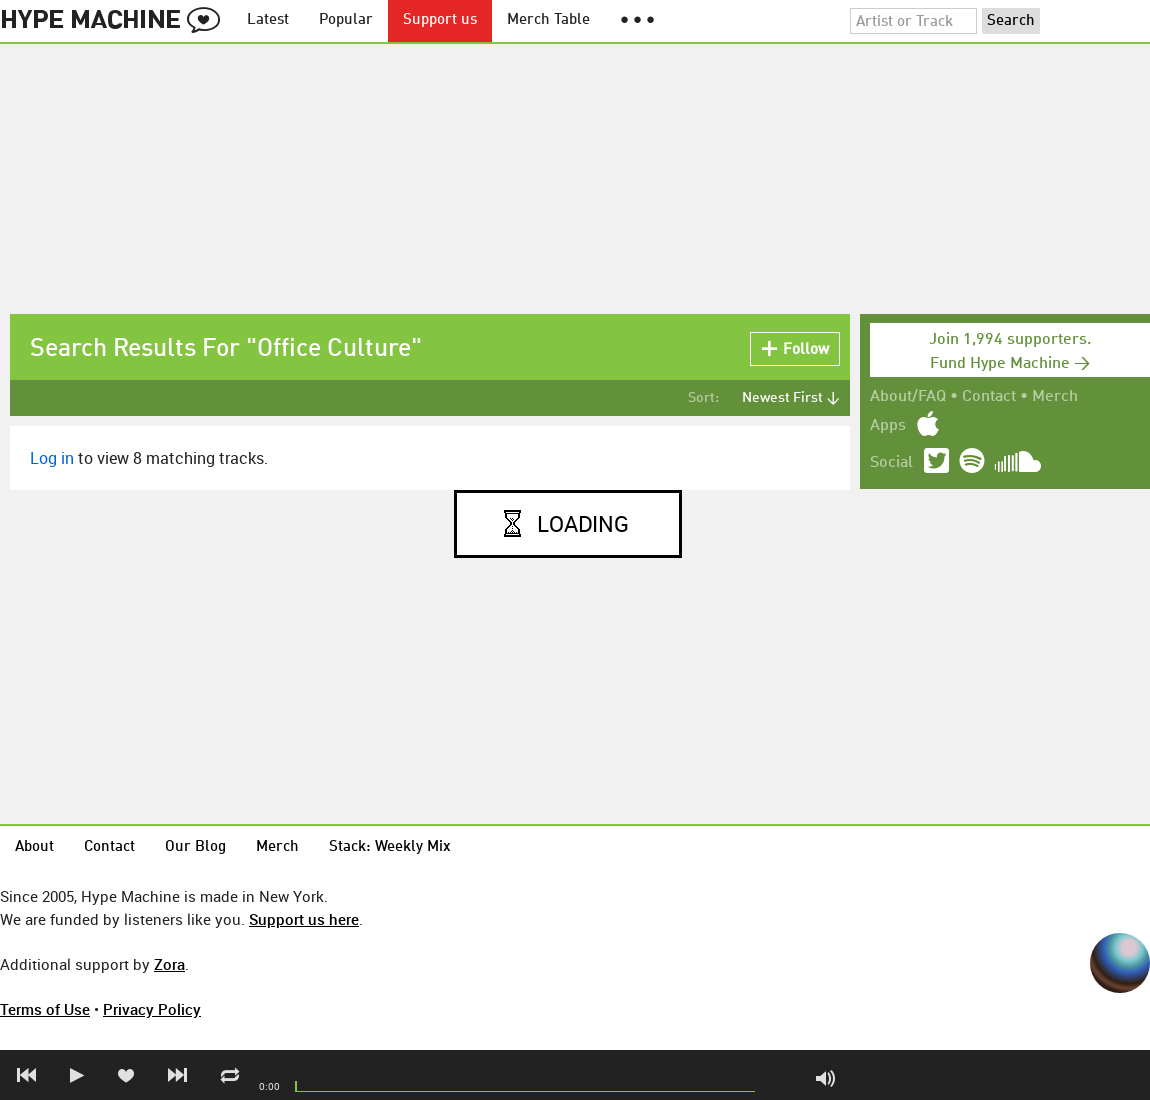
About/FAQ (908, 397)
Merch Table (548, 20)
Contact (989, 397)
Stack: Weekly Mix (390, 847)
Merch (1055, 397)
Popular (346, 20)
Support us (440, 20)
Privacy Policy (152, 1009)
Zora (169, 964)
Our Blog (195, 847)
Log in (52, 458)
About (34, 847)
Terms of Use (45, 1009)
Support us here (304, 919)
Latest (268, 20)
